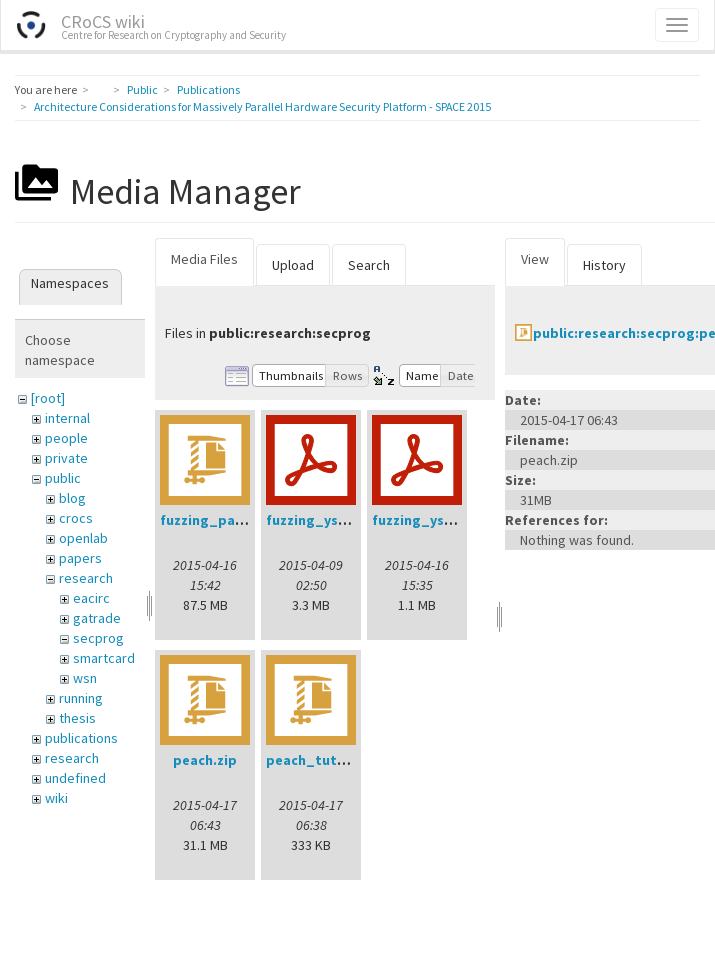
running (81, 698)
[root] (48, 398)
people (66, 438)
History (604, 265)
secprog (98, 638)
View (535, 259)
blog (72, 498)
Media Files (204, 259)
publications (81, 738)
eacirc (91, 598)
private (66, 458)
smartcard (104, 658)
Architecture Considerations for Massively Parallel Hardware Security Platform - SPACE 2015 (262, 106)
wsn (85, 678)
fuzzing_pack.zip (217, 520)
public (63, 478)
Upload (293, 265)
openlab (83, 538)
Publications (208, 89)
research (86, 578)
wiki (56, 798)
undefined (75, 778)
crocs (76, 518)
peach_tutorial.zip (329, 760)
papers (80, 558)
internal (67, 418)
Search (369, 265)
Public (142, 89)
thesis (77, 718)
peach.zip (205, 760)
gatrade (97, 618)
